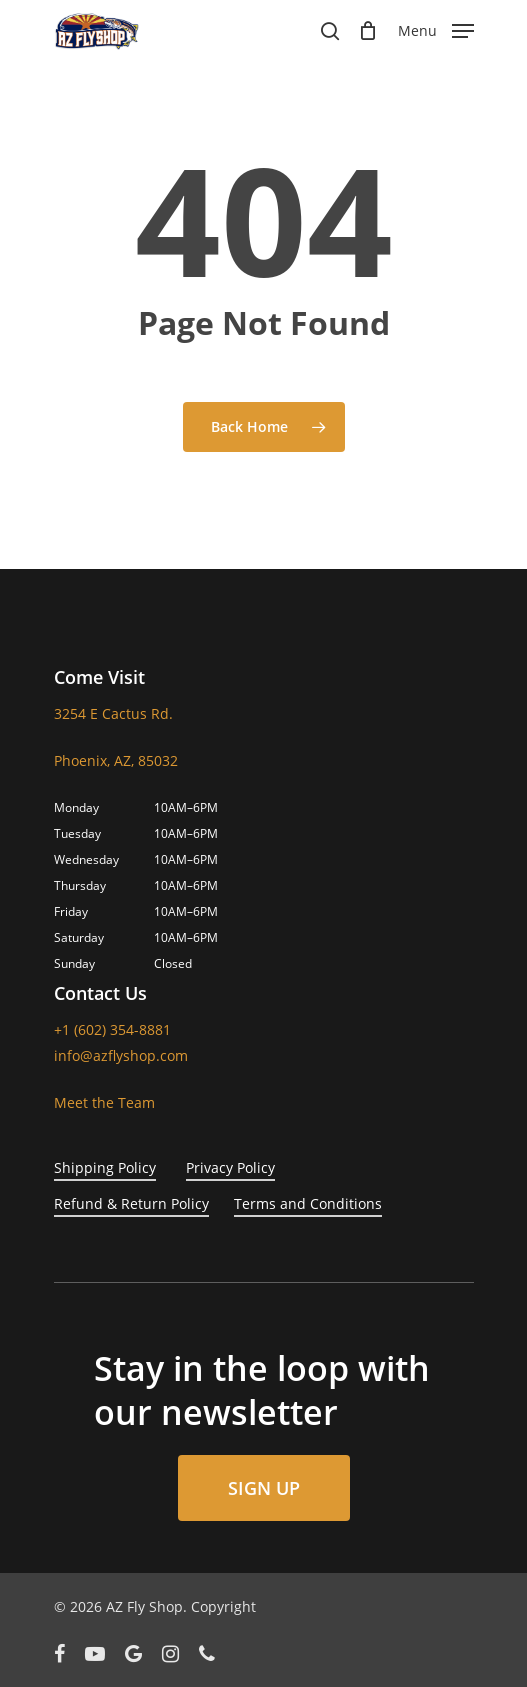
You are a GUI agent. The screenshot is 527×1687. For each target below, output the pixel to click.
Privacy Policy (230, 1167)
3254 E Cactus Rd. (113, 713)
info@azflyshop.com (121, 1055)
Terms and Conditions (308, 1203)
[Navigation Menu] (436, 29)
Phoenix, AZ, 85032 (116, 760)
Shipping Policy (105, 1167)
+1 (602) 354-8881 (112, 1029)
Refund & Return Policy (131, 1203)
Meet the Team (104, 1102)
